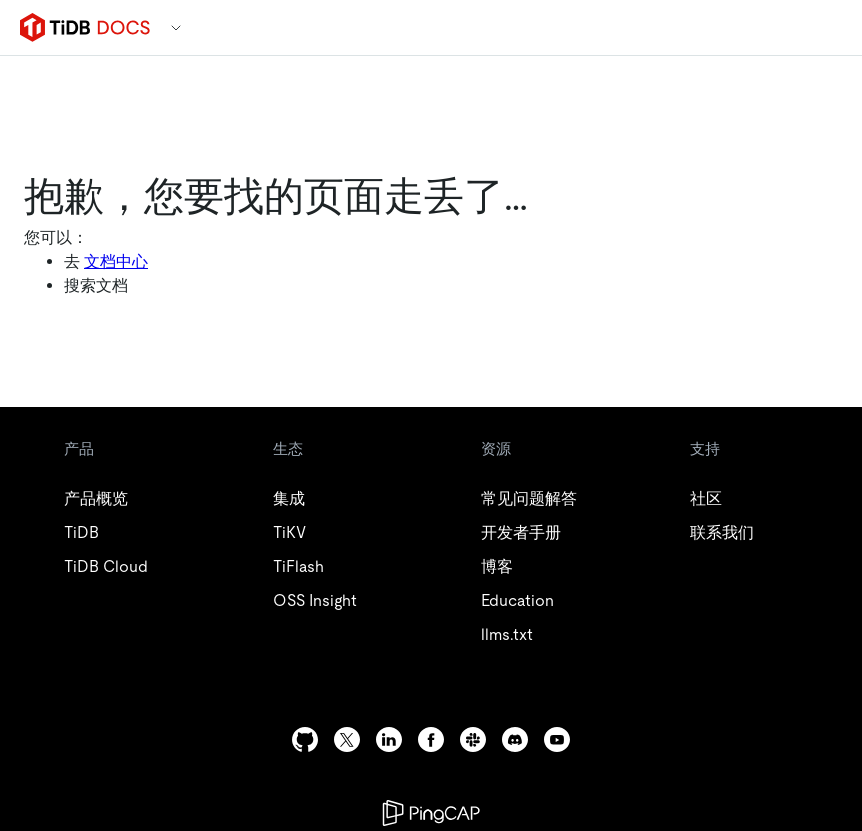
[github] (305, 739)
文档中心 (116, 261)
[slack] (473, 739)
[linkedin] (389, 739)
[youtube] (557, 739)
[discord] (515, 739)
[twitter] (347, 739)
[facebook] (431, 739)
